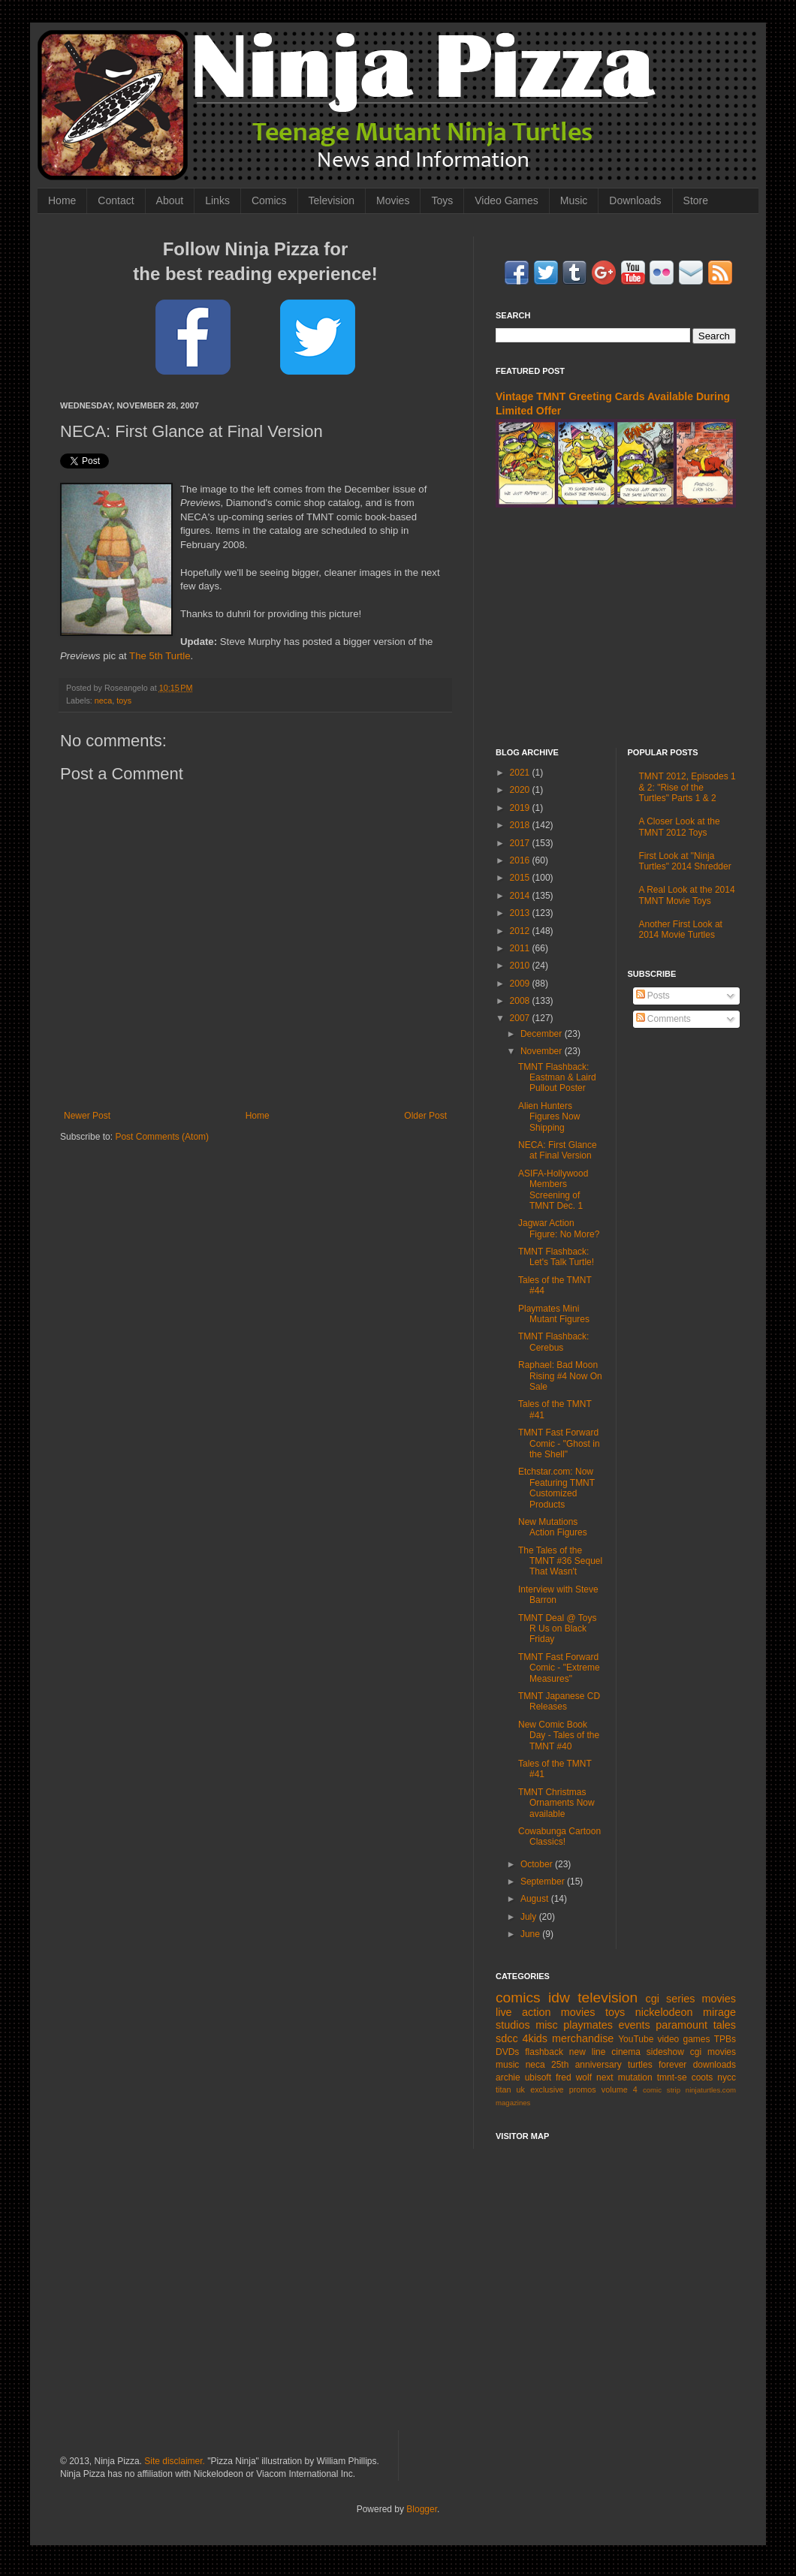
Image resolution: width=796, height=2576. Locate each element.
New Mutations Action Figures (552, 1527)
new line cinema (605, 2052)
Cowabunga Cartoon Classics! (559, 1836)
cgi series (670, 1999)
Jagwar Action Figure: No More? (558, 1228)
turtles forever (657, 2064)
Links (217, 200)
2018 (521, 825)
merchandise (583, 2038)
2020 (521, 790)
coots (702, 2077)
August (535, 1899)
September (543, 1881)
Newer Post (87, 1115)
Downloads (635, 200)
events (634, 2025)
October (537, 1864)
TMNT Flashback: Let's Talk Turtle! (556, 1256)
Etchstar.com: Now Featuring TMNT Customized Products (556, 1487)
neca (103, 700)
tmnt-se (672, 2077)
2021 (521, 772)
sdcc (507, 2038)
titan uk (510, 2089)
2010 (521, 965)
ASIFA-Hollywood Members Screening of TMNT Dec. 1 (553, 1189)
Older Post (425, 1115)
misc (546, 2025)
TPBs (725, 2039)
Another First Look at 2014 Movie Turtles (680, 929)
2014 (521, 895)
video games (684, 2039)
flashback (544, 2052)
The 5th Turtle (159, 655)
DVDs (507, 2052)
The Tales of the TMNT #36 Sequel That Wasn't (560, 1561)
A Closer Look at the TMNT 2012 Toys (679, 826)
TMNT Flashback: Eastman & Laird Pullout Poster (557, 1078)
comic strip (661, 2090)
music (507, 2064)
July (529, 1917)
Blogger (421, 2509)
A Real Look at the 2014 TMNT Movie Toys (687, 894)
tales (724, 2025)
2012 (521, 931)
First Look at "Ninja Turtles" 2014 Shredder (685, 861)
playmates (588, 2025)
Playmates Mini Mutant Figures (553, 1313)
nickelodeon (664, 2012)
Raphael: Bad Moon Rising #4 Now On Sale (560, 1376)
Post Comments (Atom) (162, 1136)
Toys (442, 200)
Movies (392, 200)
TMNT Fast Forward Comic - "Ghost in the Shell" (559, 1443)
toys (123, 700)
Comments (663, 1019)
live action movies (545, 2012)
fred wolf (574, 2077)
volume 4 (620, 2089)
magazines (513, 2102)
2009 (521, 983)
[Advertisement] (615, 628)
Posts (653, 995)
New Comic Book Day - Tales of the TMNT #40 (558, 1735)
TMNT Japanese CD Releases (559, 1701)
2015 (521, 877)
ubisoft (538, 2077)
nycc (726, 2077)
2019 (521, 808)
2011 (521, 948)
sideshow (665, 2052)
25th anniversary (586, 2064)
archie (508, 2077)
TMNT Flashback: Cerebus (553, 1341)
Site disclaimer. (174, 2461)
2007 (521, 1018)
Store (695, 200)
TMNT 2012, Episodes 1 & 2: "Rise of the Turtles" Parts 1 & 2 (687, 787)
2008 (521, 1001)
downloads (714, 2064)
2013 (521, 913)
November (542, 1051)
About (170, 200)
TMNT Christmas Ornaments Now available (556, 1803)
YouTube (635, 2039)
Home (62, 200)
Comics (269, 200)
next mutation (624, 2077)
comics (518, 1997)
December (542, 1034)
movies (718, 1999)
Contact (116, 200)
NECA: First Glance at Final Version (557, 1150)
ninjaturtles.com (711, 2090)
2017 (521, 843)
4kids (534, 2038)
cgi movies (713, 2052)
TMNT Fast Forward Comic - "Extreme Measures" (559, 1668)
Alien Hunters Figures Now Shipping (549, 1117)
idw (559, 1997)
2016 (521, 860)
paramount (681, 2025)
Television (331, 200)
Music (574, 200)
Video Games (506, 200)
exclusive (546, 2089)
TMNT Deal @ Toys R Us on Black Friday (557, 1629)
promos (582, 2089)
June (531, 1934)
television (607, 1997)
